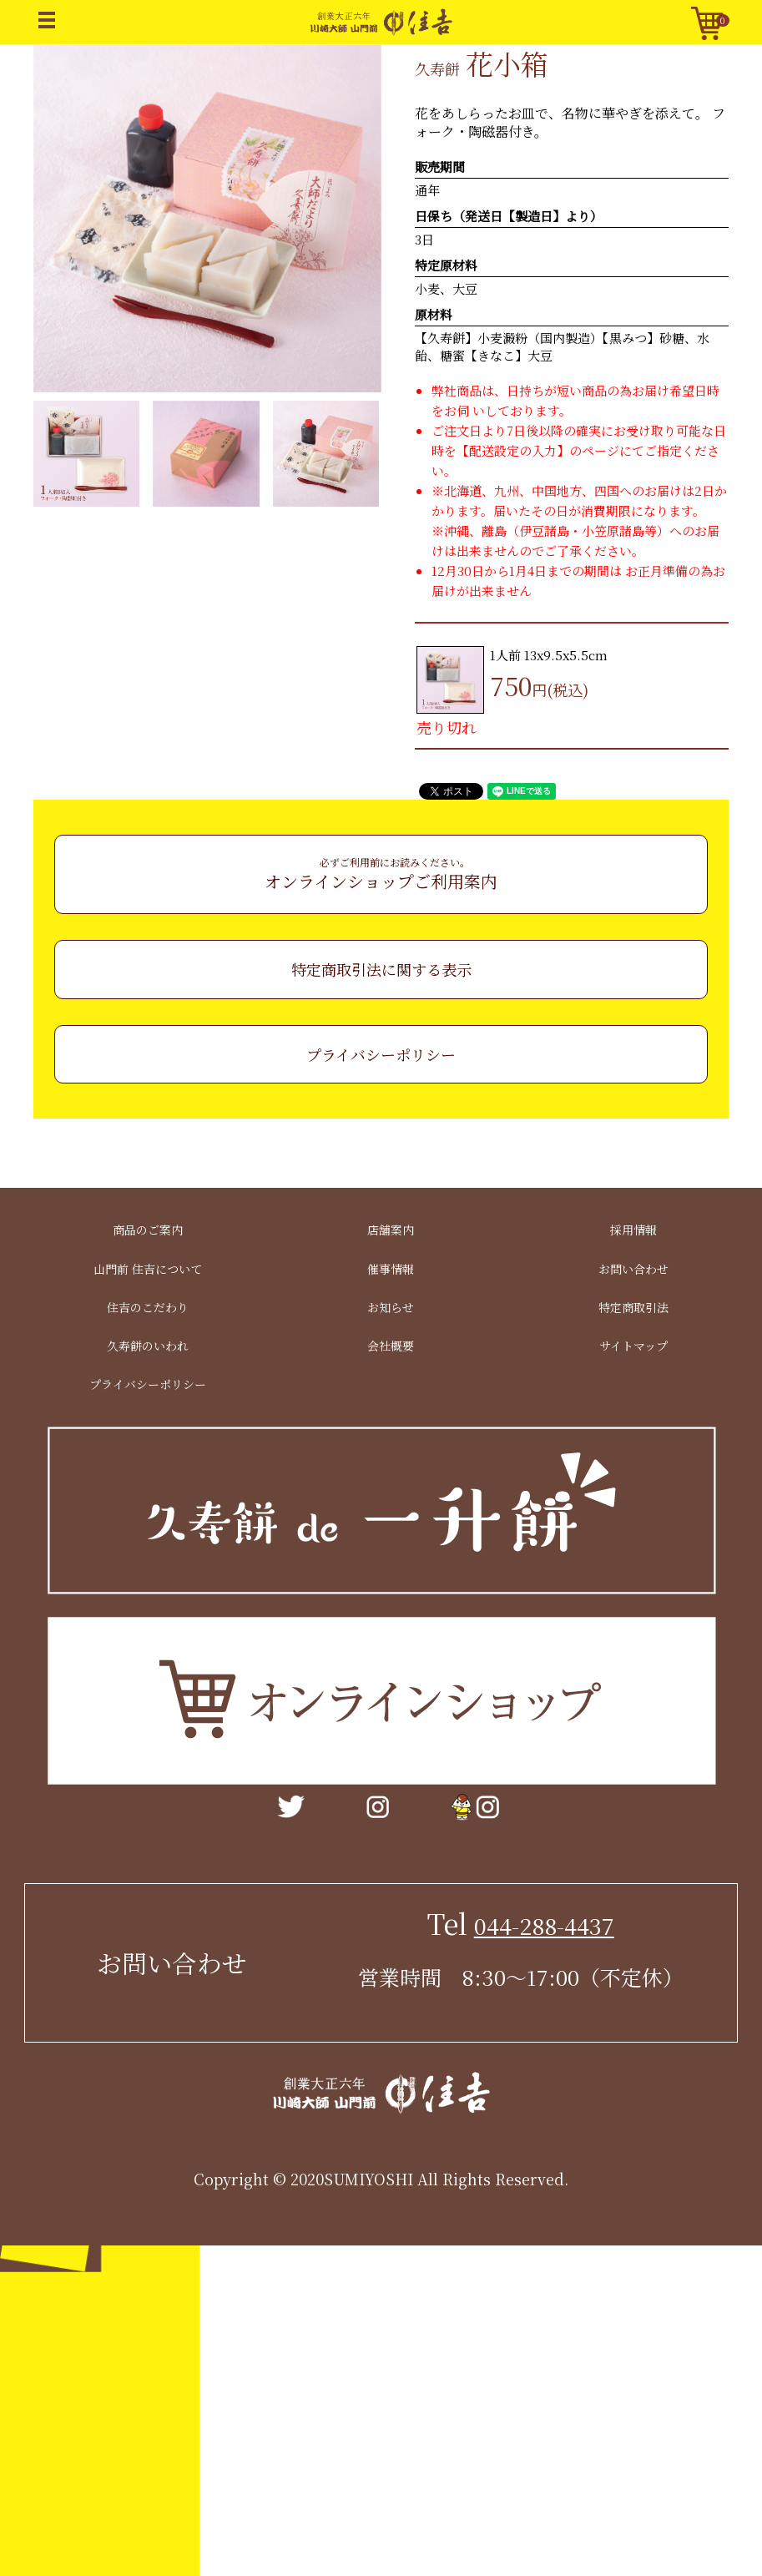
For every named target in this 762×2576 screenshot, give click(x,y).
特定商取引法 (633, 1307)
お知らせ (390, 1307)
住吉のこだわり (148, 1307)
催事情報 (390, 1268)
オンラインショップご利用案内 (381, 874)
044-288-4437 (544, 1925)
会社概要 (390, 1345)
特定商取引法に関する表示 (381, 969)
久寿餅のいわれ (148, 1345)
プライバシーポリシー (381, 1054)
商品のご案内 (148, 1229)
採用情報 (633, 1229)
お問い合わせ (633, 1268)
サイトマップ (633, 1345)
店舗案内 (390, 1229)
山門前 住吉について (147, 1268)
